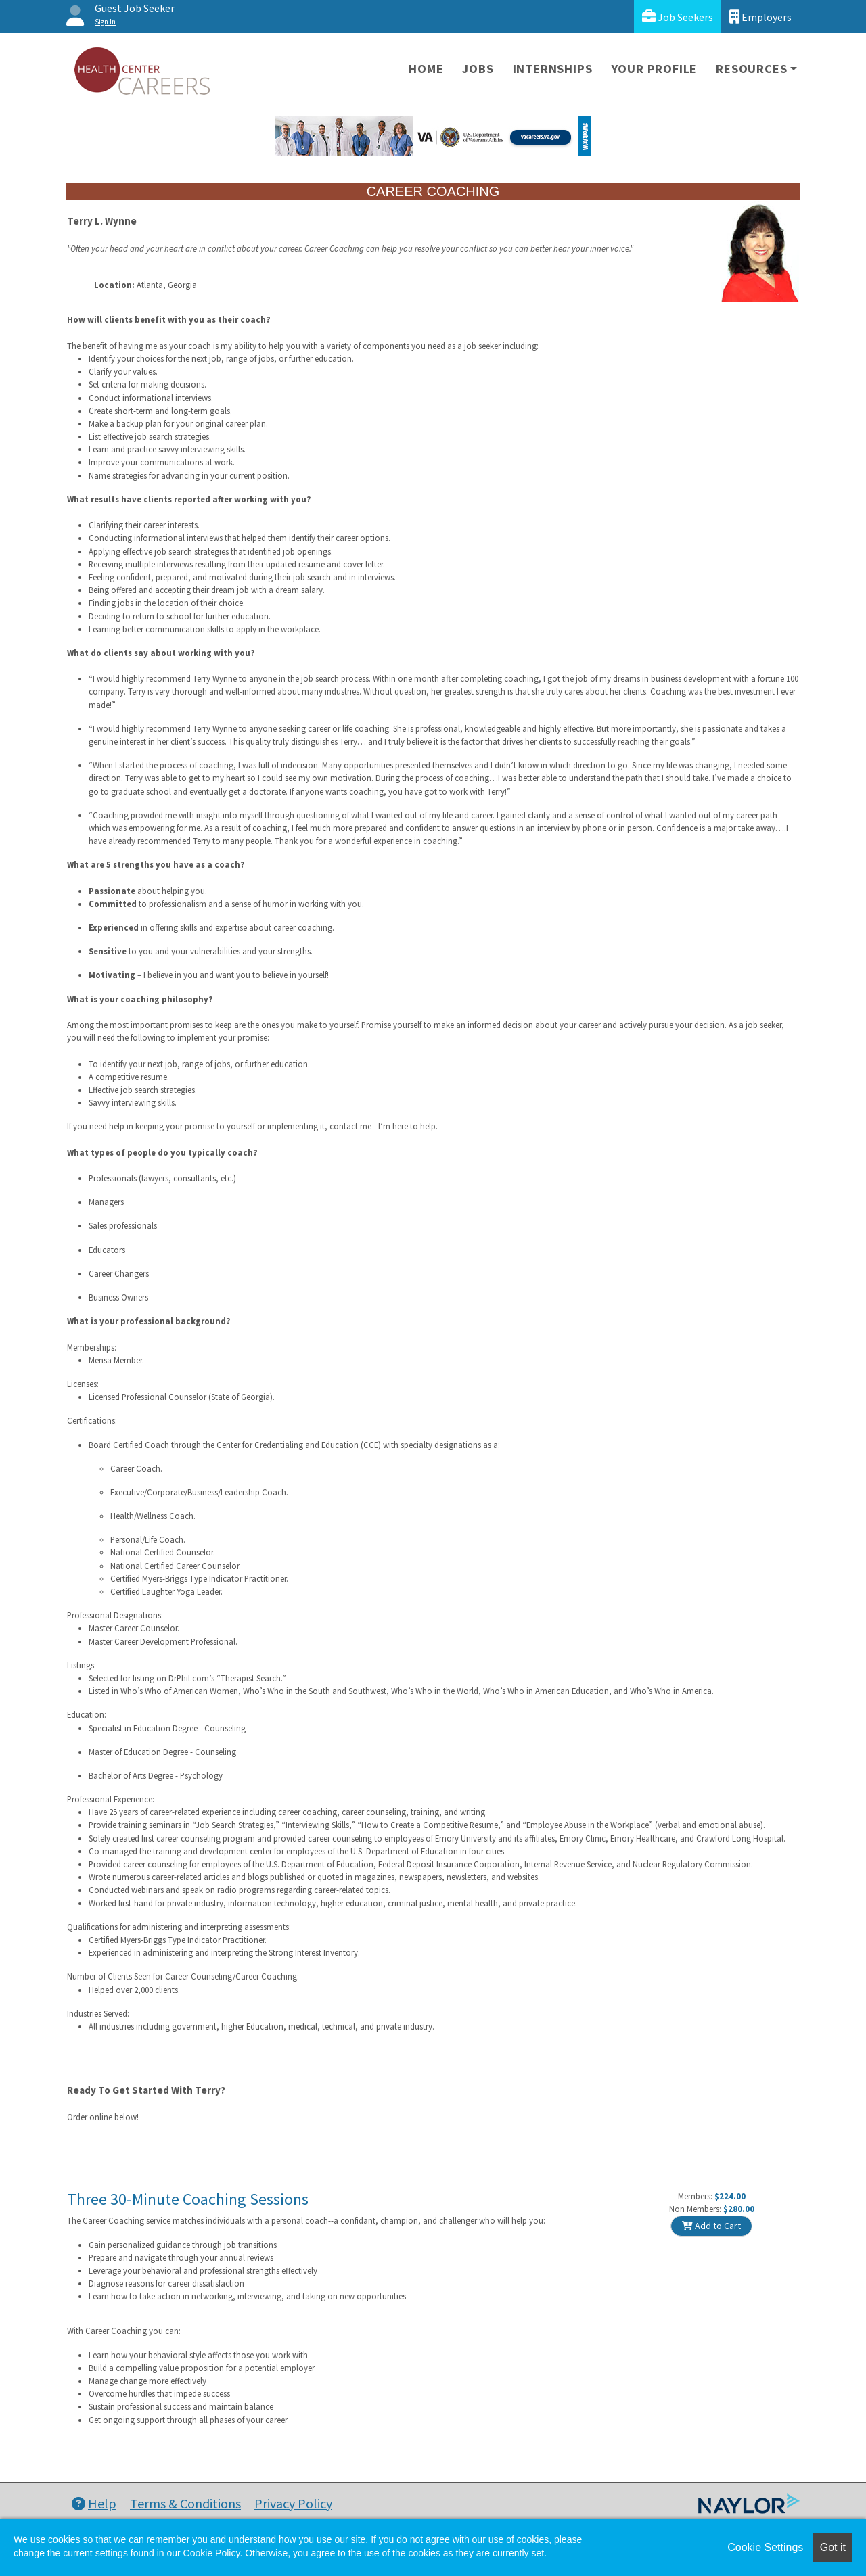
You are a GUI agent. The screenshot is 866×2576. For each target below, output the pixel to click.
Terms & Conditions (185, 2503)
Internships (553, 68)
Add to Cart (711, 2226)
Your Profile (655, 68)
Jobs (477, 68)
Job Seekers (677, 16)
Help (94, 2503)
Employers (760, 16)
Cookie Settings (765, 2547)
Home (426, 68)
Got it (833, 2547)
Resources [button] (751, 68)
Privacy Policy (293, 2503)
